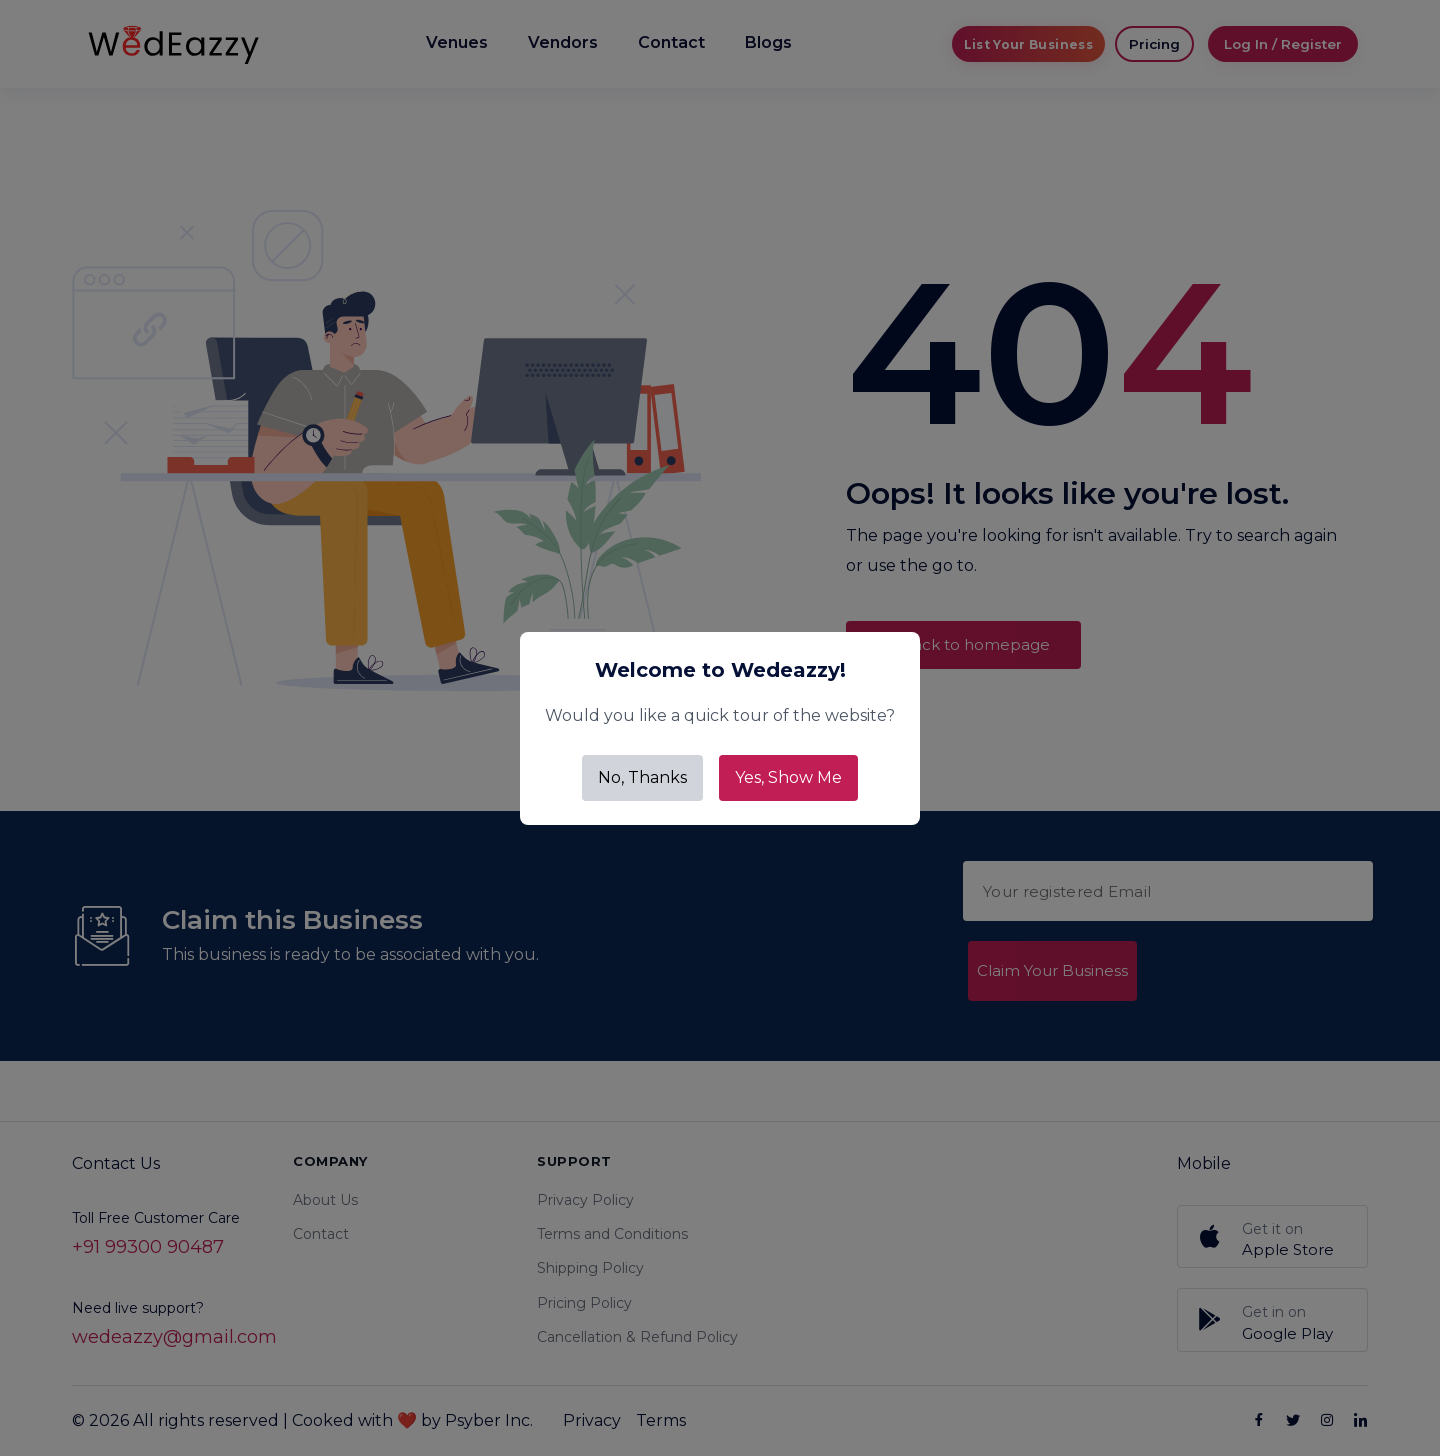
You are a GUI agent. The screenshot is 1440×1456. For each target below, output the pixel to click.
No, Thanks (642, 777)
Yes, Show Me (788, 777)
